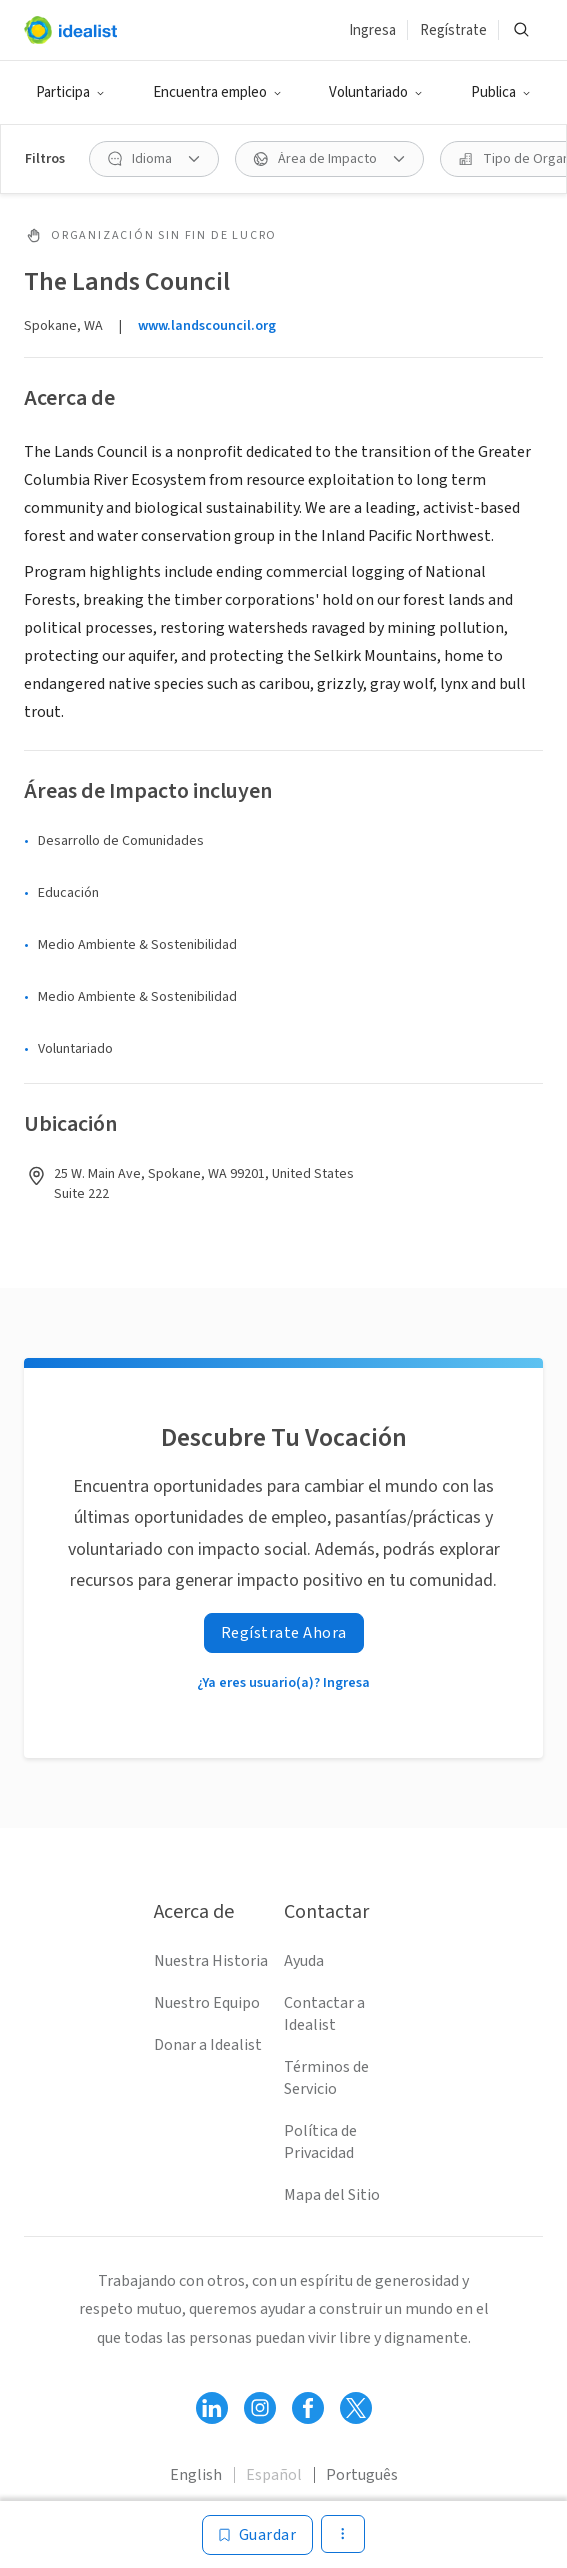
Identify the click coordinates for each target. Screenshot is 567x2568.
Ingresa (372, 30)
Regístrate (453, 30)
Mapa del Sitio (332, 2195)
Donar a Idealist (208, 2045)
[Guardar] (258, 2535)
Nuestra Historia (211, 1961)
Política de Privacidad (320, 2142)
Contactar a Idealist (324, 2014)
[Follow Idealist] (212, 2408)
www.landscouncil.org (207, 326)
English (196, 2475)
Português (362, 2475)
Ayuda (304, 1961)
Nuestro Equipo (207, 2003)
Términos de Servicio (326, 2078)
